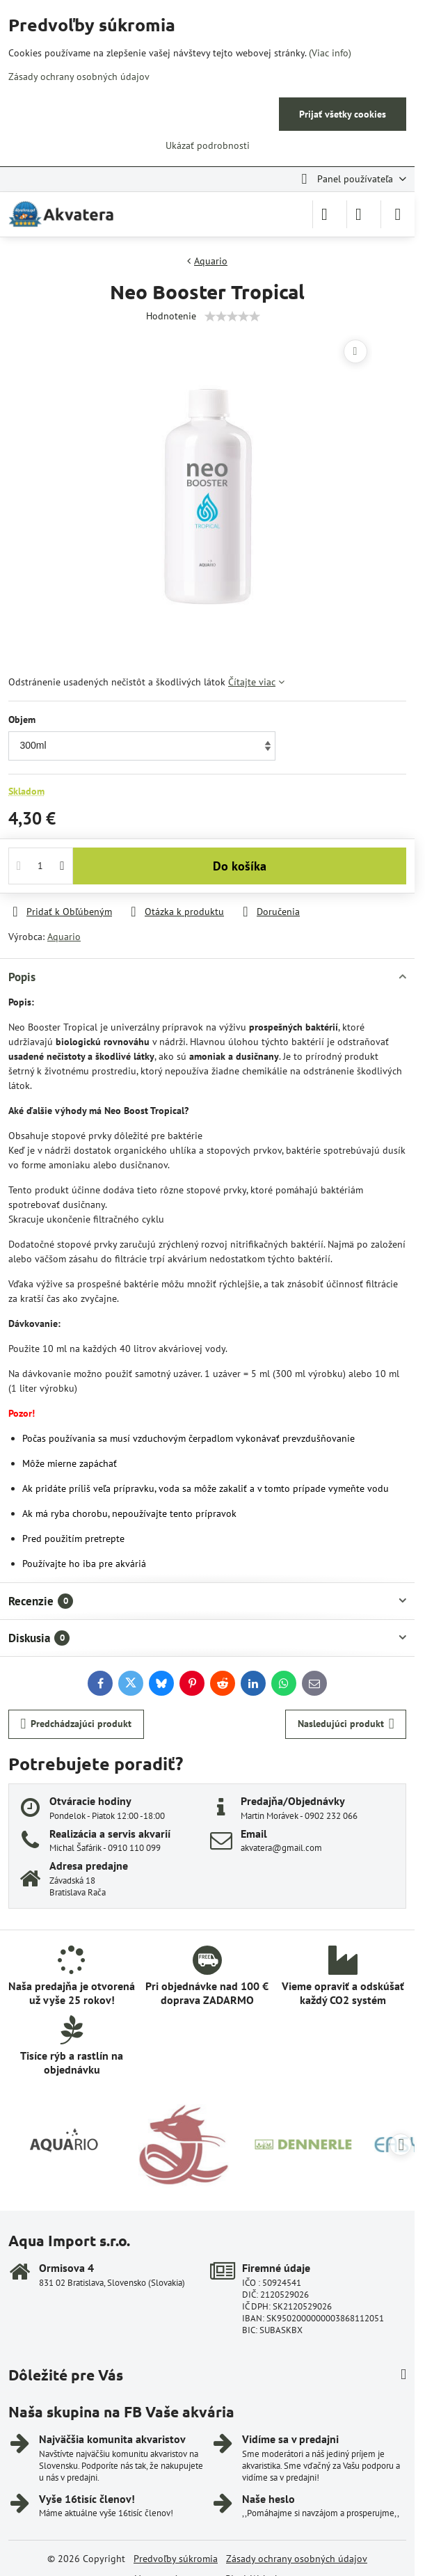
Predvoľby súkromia (176, 2558)
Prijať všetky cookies (342, 114)
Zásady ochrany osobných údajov (296, 2558)
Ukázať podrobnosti (208, 145)
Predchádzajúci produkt (76, 1724)
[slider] (232, 316)
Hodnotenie (171, 316)
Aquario (64, 936)
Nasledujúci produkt (346, 1724)
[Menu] (398, 214)
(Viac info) (330, 53)
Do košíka (239, 866)
